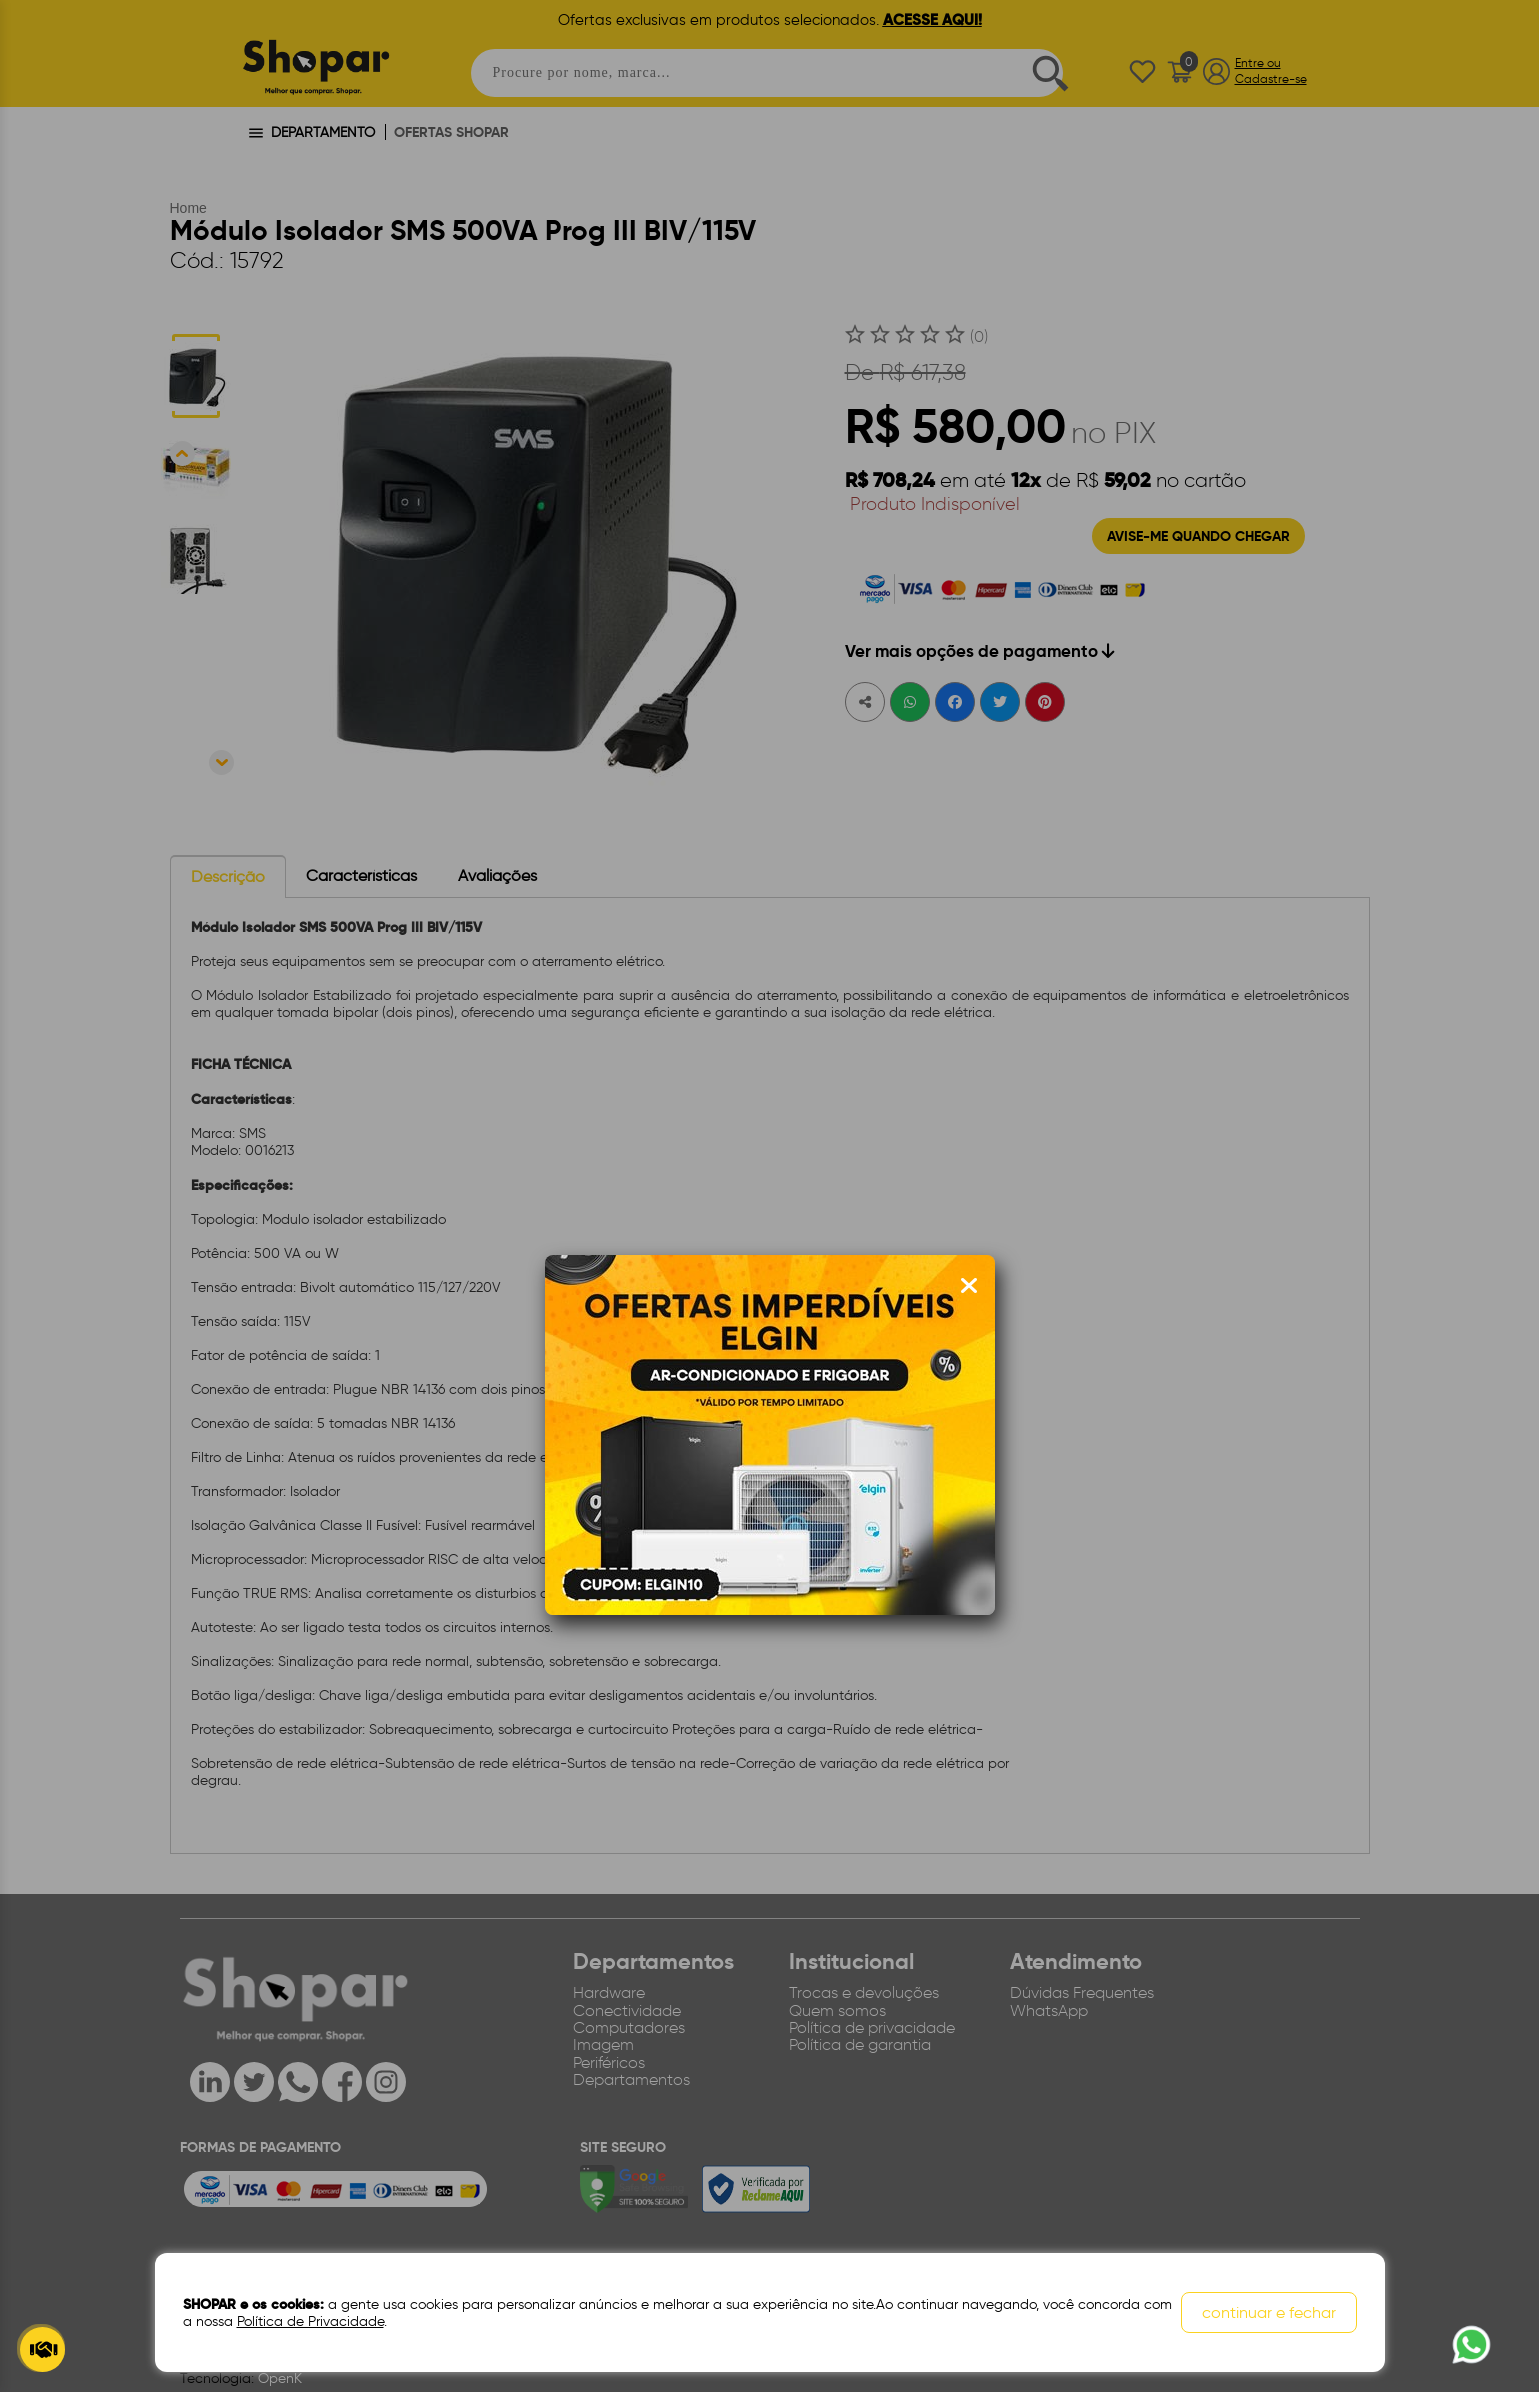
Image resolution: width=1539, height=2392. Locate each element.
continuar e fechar (1269, 2312)
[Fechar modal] (969, 1286)
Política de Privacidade (310, 2321)
